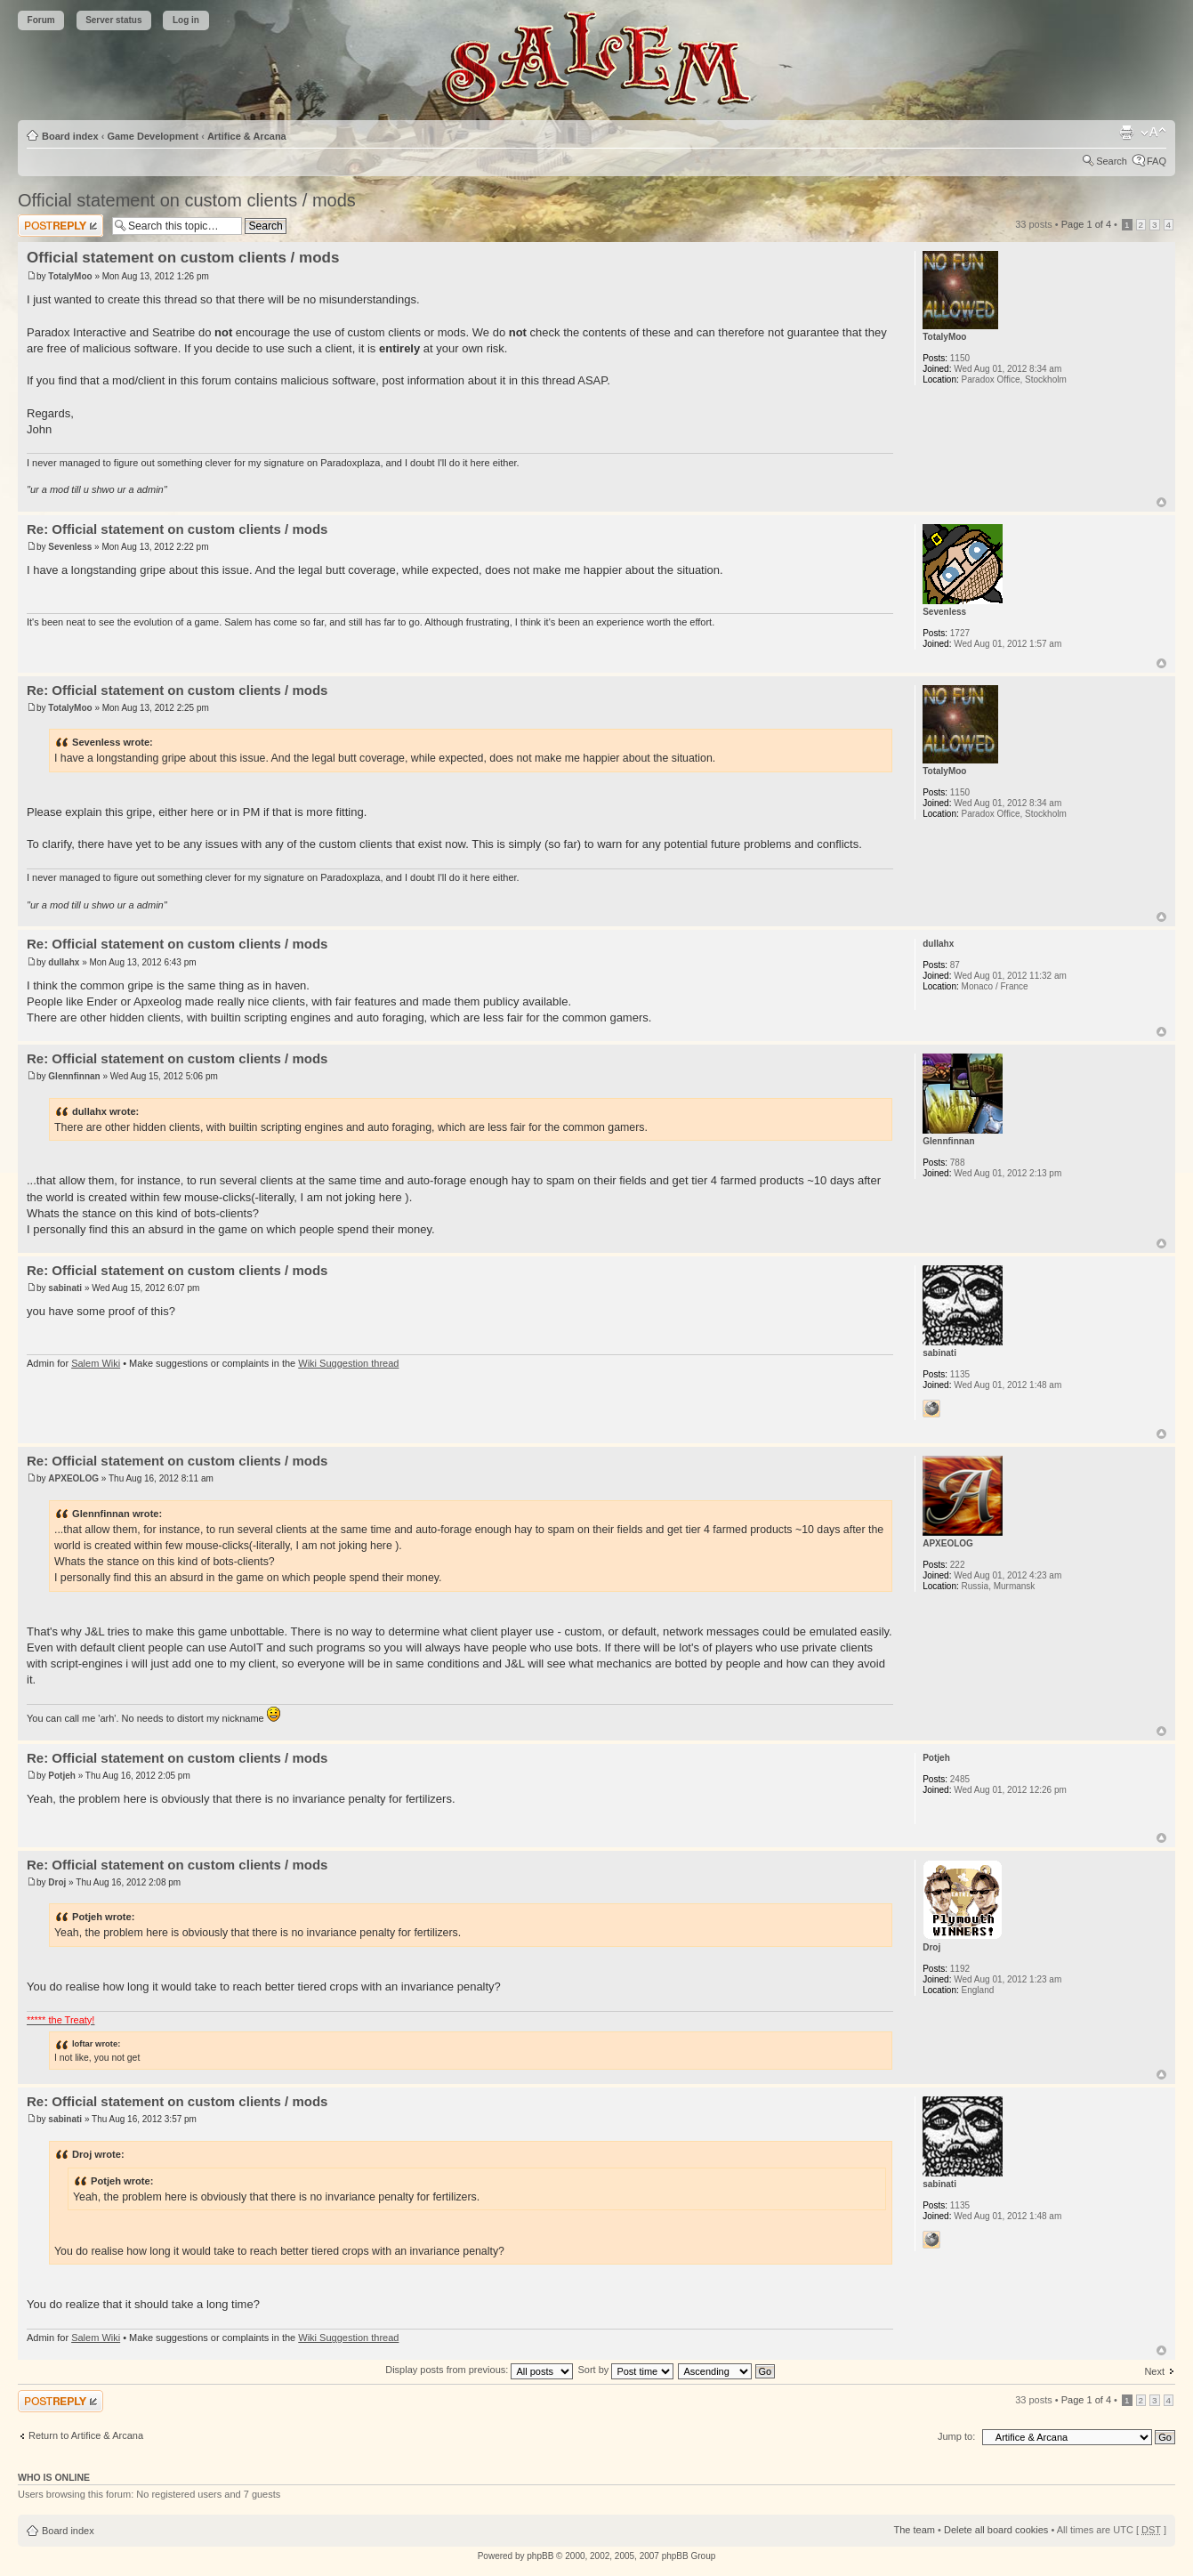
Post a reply (60, 225)
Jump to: (956, 2436)
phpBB (540, 2556)
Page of (1086, 224)
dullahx (63, 962)
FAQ (1156, 161)
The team (914, 2529)
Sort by (625, 2369)
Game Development (152, 136)
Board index (70, 136)
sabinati (65, 1288)
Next (1154, 2371)
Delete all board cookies (996, 2529)
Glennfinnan (74, 1076)
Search (1111, 161)
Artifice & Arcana (246, 136)
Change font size (1153, 133)
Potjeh (62, 1776)
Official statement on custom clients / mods (187, 200)
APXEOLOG (73, 1478)
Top (1161, 502)
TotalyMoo (70, 276)
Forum (41, 20)
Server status (113, 20)
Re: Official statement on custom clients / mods (177, 529)
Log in (186, 20)
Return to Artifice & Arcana (85, 2435)
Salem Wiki (95, 1363)
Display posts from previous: (479, 2369)
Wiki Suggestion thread (348, 1363)
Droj (57, 1882)
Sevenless (70, 547)
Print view (1126, 133)
